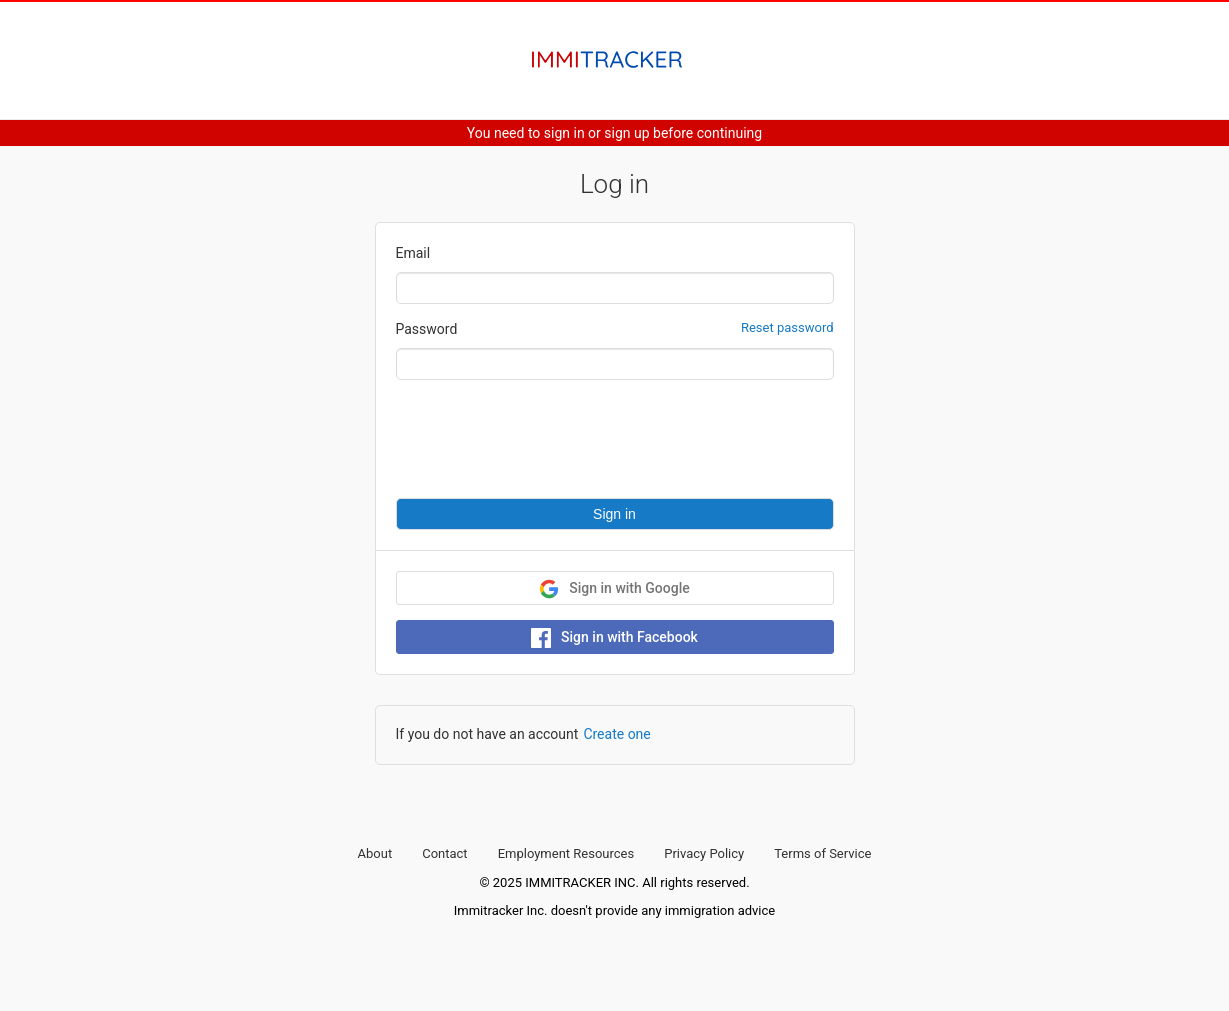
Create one (616, 734)
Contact (444, 853)
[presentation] (548, 439)
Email (413, 253)
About (375, 853)
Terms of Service (822, 853)
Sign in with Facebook (614, 638)
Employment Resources (566, 853)
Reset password (787, 327)
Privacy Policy (704, 853)
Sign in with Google (614, 589)
